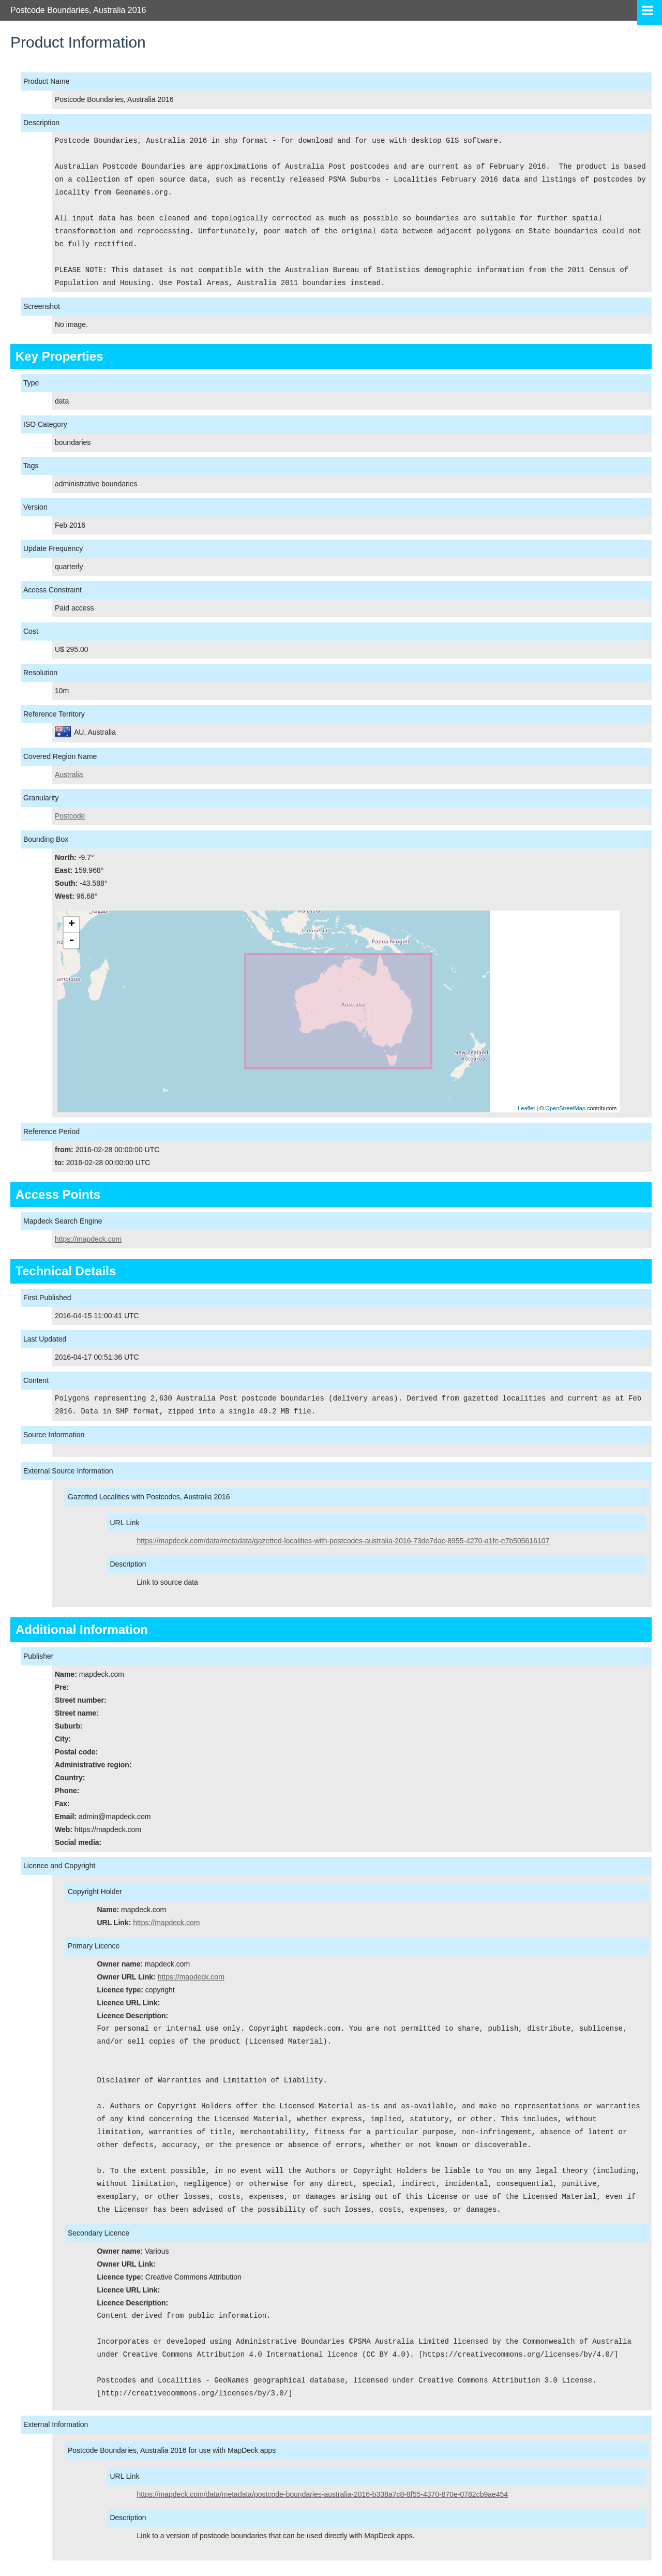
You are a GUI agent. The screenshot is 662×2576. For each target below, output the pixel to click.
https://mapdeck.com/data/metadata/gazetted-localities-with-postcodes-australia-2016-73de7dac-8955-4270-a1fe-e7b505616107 (343, 1541)
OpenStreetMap (565, 1108)
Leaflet (526, 1108)
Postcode (70, 816)
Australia (69, 774)
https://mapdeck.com (88, 1239)
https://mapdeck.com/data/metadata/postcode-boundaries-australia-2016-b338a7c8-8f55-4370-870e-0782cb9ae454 (322, 2494)
